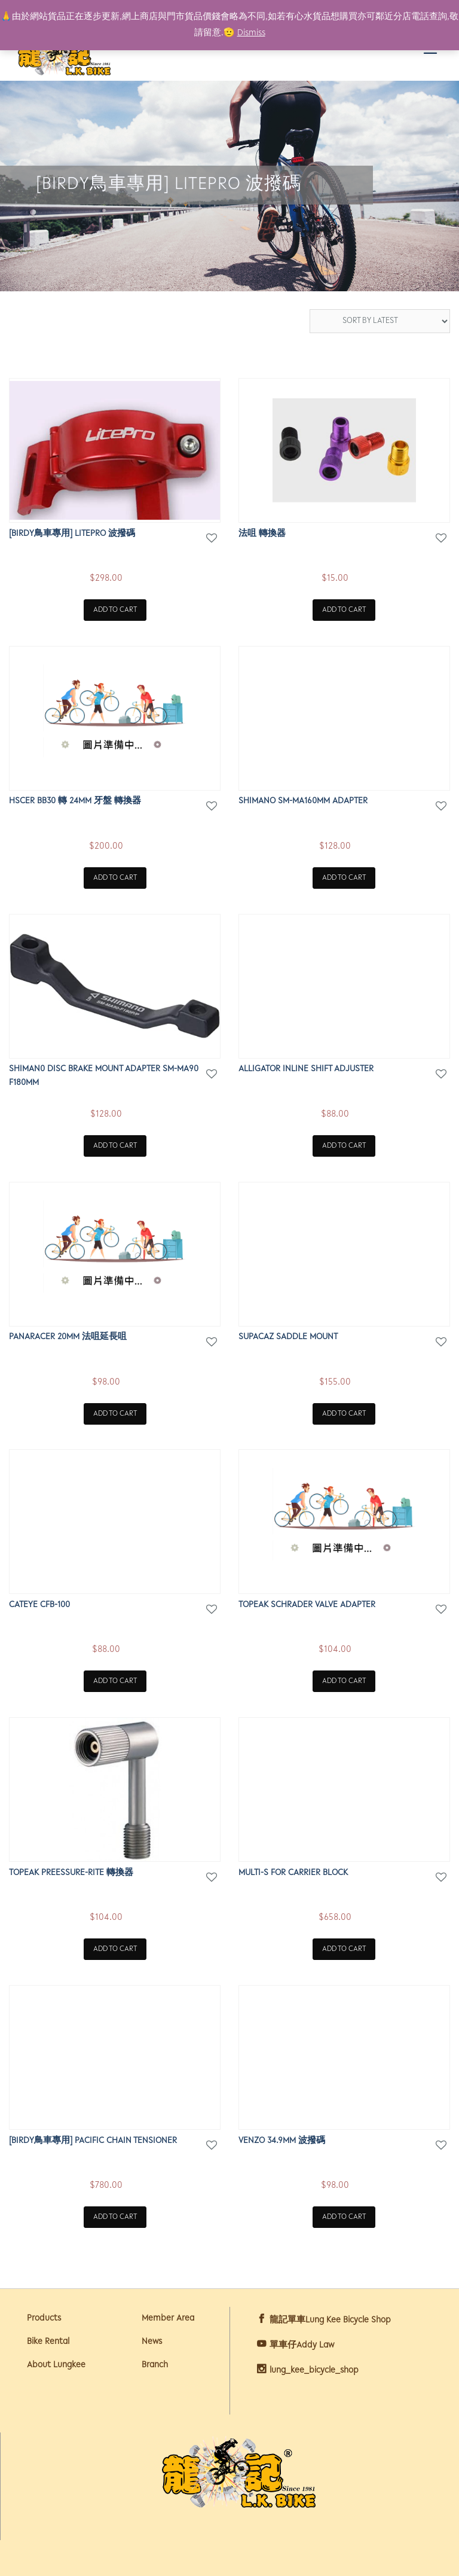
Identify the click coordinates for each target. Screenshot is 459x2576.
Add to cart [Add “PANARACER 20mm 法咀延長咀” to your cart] (115, 1413)
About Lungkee (56, 2365)
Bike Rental (48, 2341)
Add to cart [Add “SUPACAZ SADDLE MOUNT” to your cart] (344, 1413)
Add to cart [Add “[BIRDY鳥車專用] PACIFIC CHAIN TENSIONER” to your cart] (115, 2217)
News (152, 2341)
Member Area (168, 2318)
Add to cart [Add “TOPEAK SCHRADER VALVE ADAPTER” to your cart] (344, 1681)
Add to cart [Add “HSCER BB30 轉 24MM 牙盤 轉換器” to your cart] (115, 878)
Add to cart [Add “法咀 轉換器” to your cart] (344, 610)
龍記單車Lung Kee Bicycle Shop (330, 2320)
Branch (155, 2365)
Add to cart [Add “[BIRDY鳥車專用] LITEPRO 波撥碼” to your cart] (115, 610)
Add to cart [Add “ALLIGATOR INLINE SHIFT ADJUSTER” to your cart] (344, 1146)
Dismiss (251, 33)
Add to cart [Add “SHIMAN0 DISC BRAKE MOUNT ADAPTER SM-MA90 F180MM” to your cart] (115, 1146)
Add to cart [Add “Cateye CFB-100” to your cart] (115, 1681)
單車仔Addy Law (302, 2345)
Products (44, 2318)
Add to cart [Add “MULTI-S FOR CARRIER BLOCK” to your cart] (344, 1949)
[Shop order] (380, 321)
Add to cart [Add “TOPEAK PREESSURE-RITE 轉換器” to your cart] (115, 1949)
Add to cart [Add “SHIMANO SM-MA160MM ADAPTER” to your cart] (344, 878)
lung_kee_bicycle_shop (314, 2370)
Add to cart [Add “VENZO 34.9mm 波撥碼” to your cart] (344, 2217)
